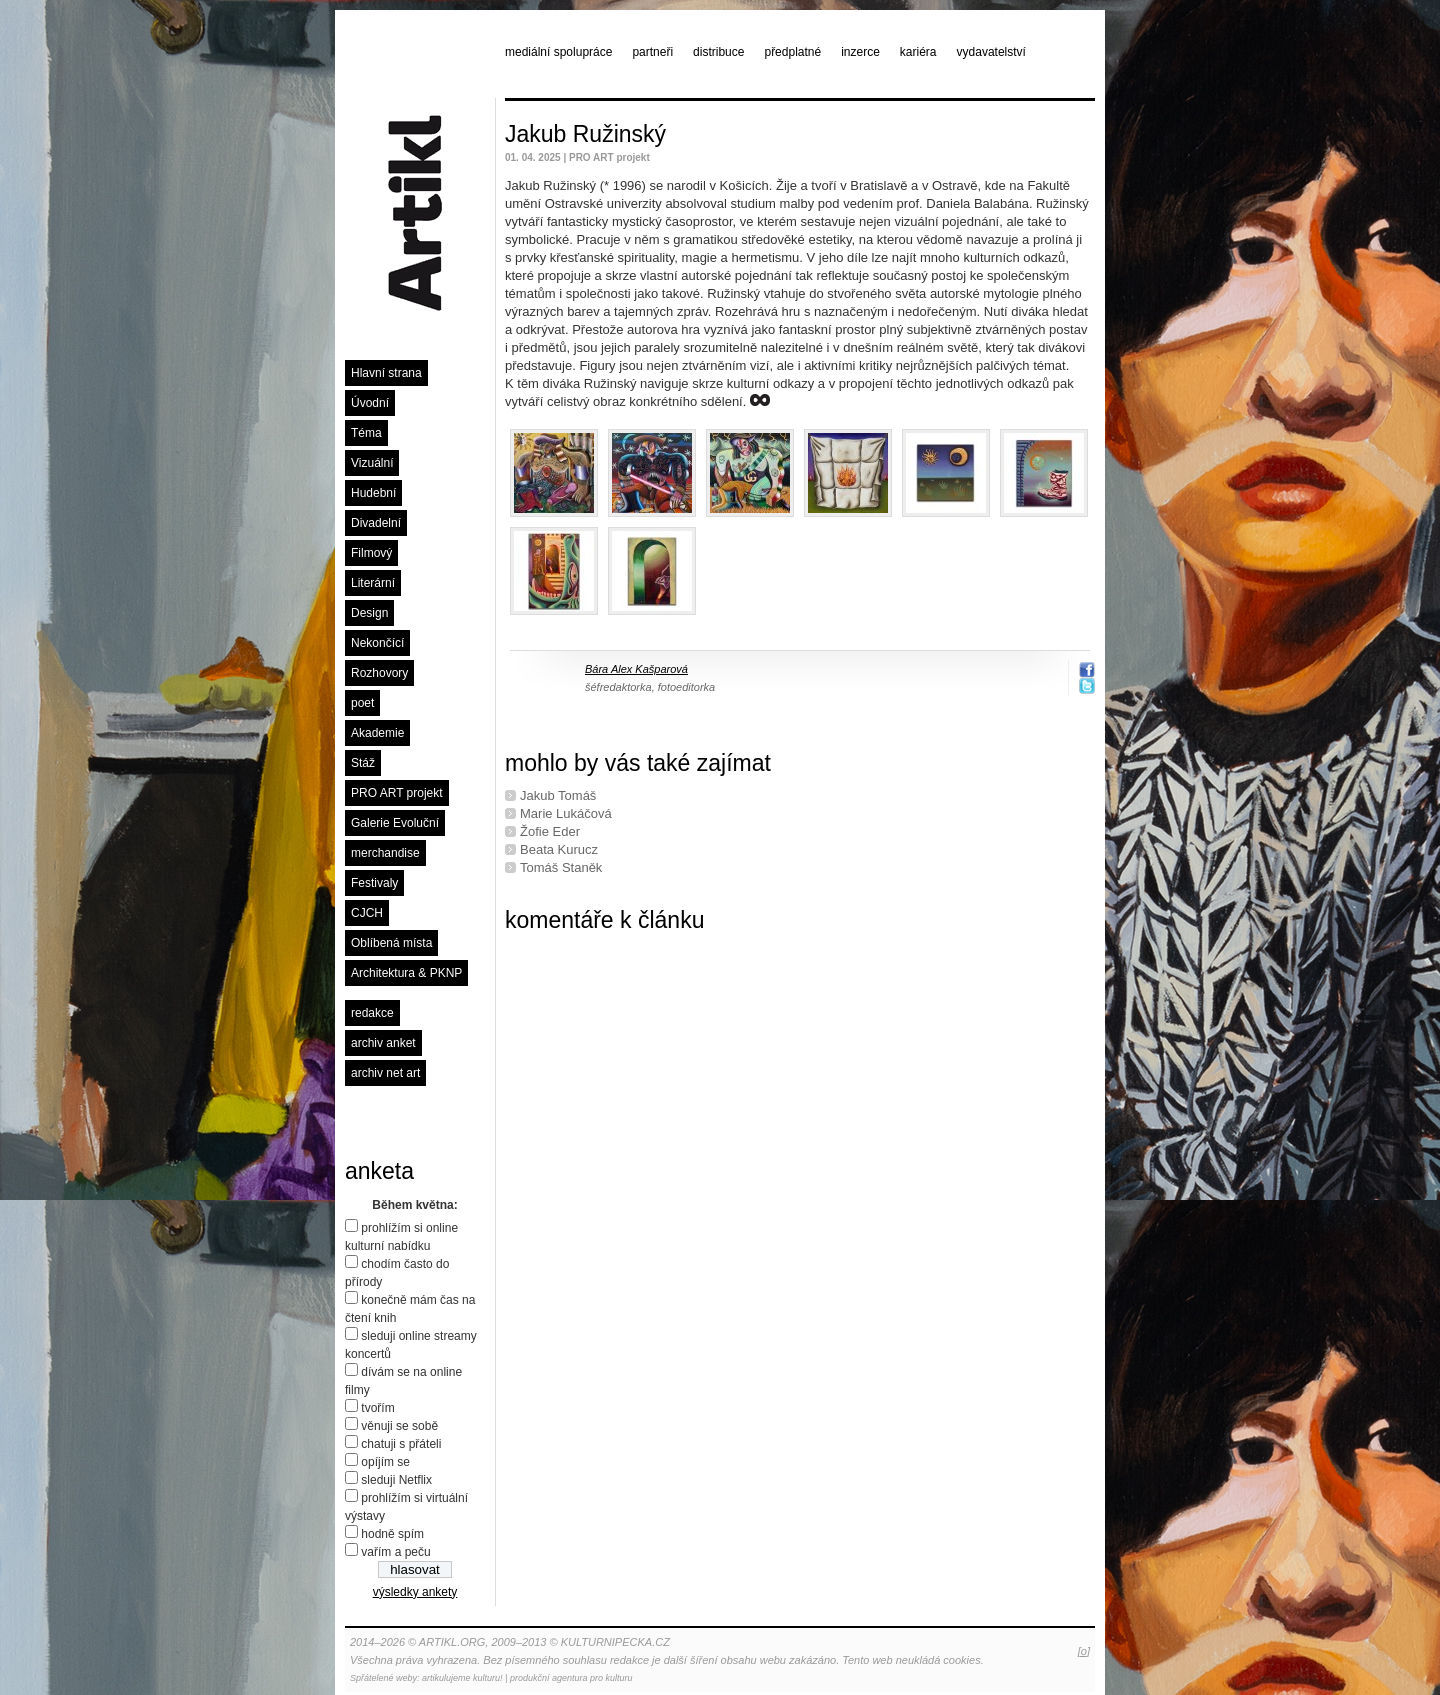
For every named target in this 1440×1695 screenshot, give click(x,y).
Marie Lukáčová (566, 813)
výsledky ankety (415, 1592)
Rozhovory (379, 673)
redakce (372, 1013)
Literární (373, 583)
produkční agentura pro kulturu (571, 1678)
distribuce (718, 52)
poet (362, 703)
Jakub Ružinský (585, 134)
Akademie (377, 733)
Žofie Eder (550, 831)
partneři (652, 52)
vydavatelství (991, 52)
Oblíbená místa (391, 943)
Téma (366, 433)
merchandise (385, 853)
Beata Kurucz (559, 849)
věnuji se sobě (399, 1426)
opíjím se (385, 1462)
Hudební (373, 493)
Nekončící (377, 643)
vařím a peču (395, 1552)
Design (369, 613)
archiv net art (385, 1073)
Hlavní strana (386, 373)
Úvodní (370, 403)
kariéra (918, 52)
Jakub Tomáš (558, 795)
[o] (1084, 1651)
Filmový (371, 553)
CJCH (367, 913)
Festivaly (374, 883)
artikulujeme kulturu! (462, 1678)
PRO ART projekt (397, 793)
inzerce (860, 52)
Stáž (363, 763)
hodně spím (392, 1534)
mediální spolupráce (558, 52)
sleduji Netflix (396, 1480)
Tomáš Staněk (561, 867)
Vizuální (372, 463)
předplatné (792, 52)
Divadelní (376, 523)
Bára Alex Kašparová (636, 669)
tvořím (377, 1408)
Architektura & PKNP (406, 973)
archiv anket (383, 1043)
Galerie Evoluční (395, 823)
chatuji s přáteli (401, 1444)
